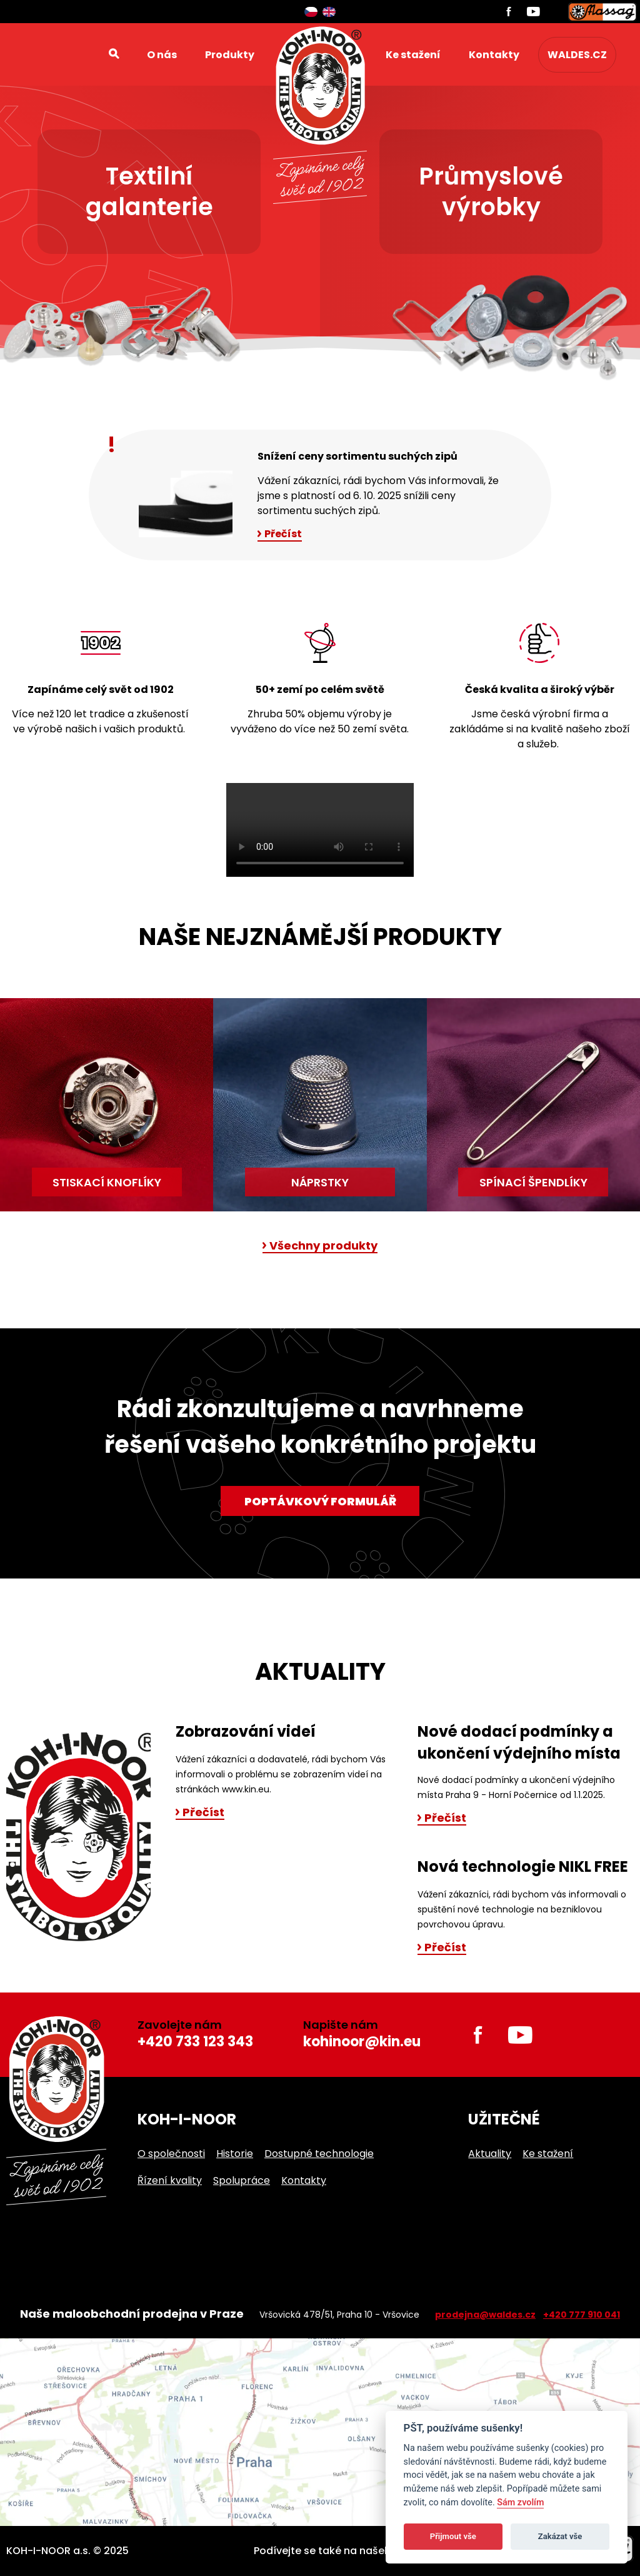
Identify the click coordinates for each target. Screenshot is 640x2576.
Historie (234, 2153)
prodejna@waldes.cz (485, 2314)
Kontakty (494, 55)
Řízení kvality (170, 2180)
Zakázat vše (560, 2536)
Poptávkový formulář (320, 1501)
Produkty (229, 55)
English (329, 12)
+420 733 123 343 (195, 2041)
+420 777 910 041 (581, 2314)
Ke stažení (413, 55)
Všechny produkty (323, 1246)
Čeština (311, 12)
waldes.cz (577, 55)
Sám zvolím (520, 2502)
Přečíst (283, 534)
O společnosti (171, 2153)
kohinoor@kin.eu (362, 2041)
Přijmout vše (453, 2536)
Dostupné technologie (319, 2153)
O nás (162, 55)
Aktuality (489, 2153)
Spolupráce (241, 2180)
